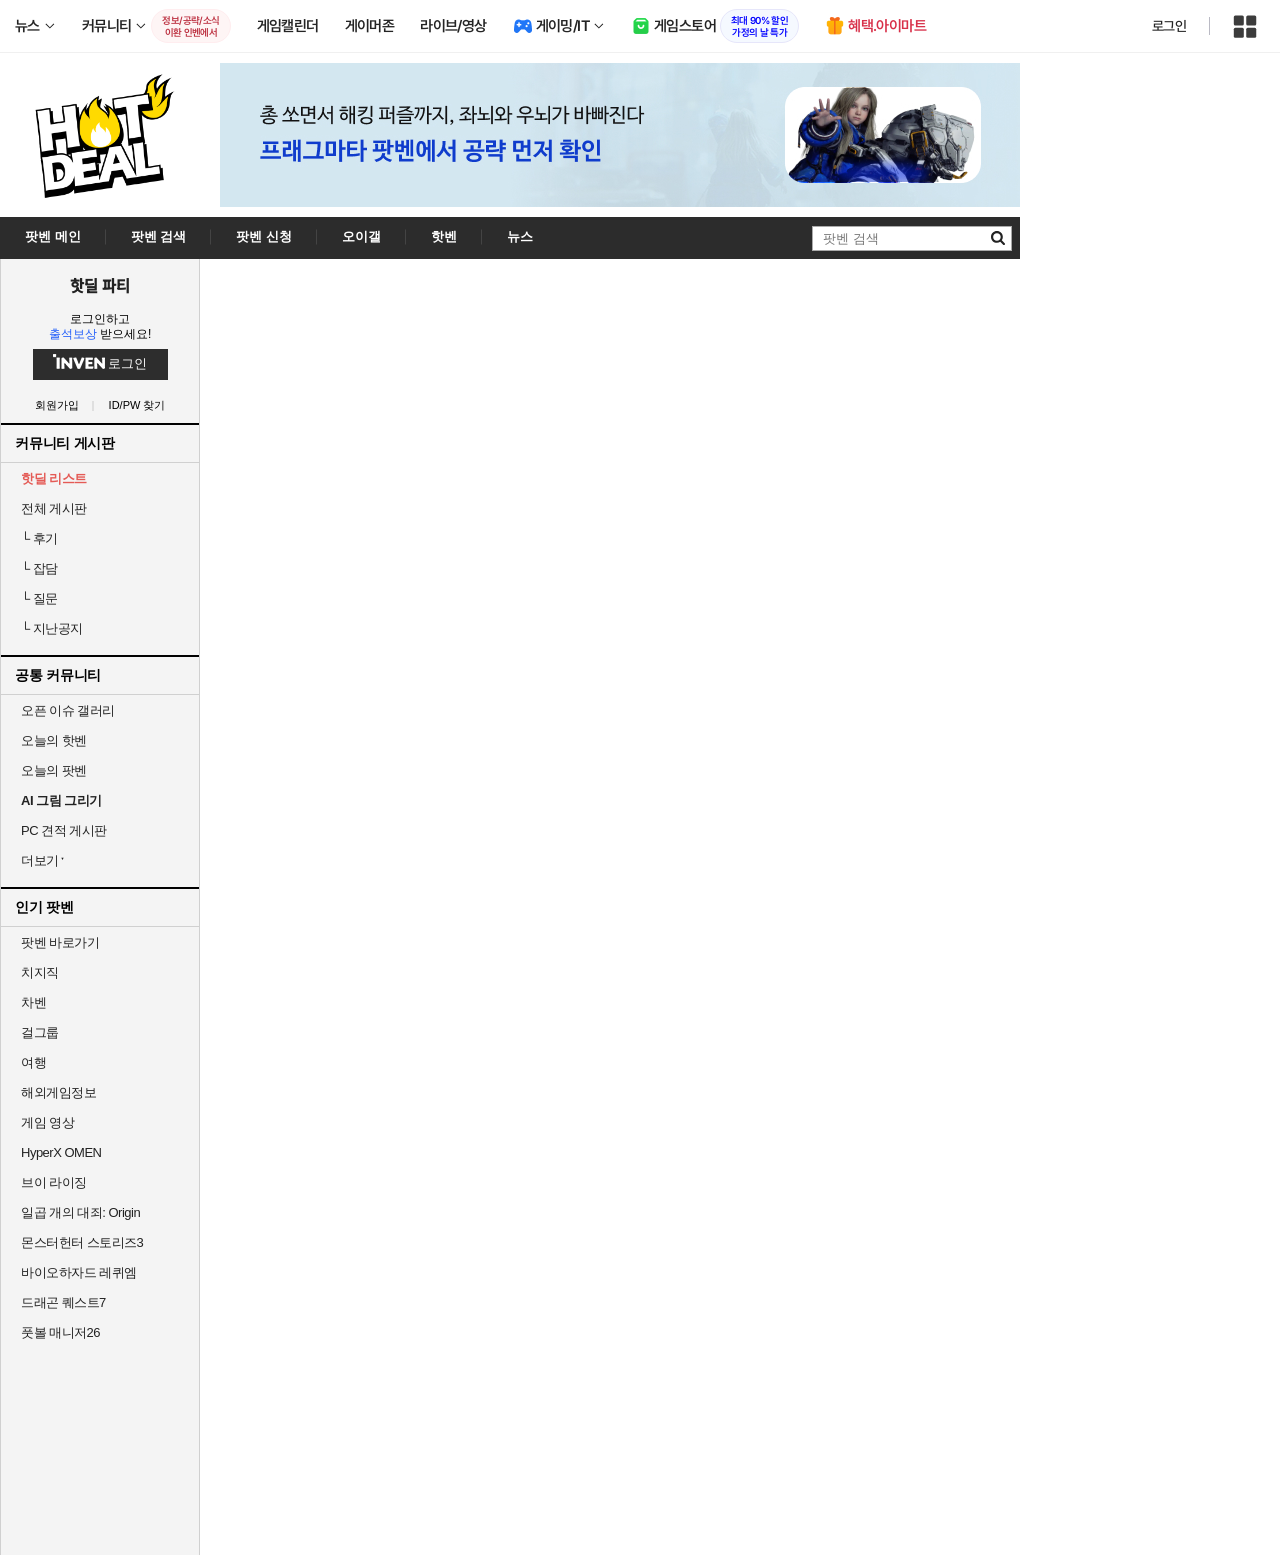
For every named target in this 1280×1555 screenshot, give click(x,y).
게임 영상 (47, 1122)
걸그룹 (40, 1032)
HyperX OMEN (61, 1152)
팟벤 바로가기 (60, 942)
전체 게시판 (54, 508)
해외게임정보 (58, 1092)
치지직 (40, 972)
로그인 (1169, 26)
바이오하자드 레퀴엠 (79, 1272)
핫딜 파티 (100, 285)
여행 (33, 1062)
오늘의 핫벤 (54, 740)
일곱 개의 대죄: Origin (80, 1212)
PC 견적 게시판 (64, 830)
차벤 (33, 1002)
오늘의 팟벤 (54, 770)
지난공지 (52, 628)
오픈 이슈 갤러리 (68, 710)
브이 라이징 (54, 1182)
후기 (39, 538)
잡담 (39, 568)
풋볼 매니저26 (60, 1332)
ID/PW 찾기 (137, 405)
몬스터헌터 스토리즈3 (82, 1242)
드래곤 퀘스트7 (63, 1302)
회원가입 (57, 405)
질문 (39, 598)
